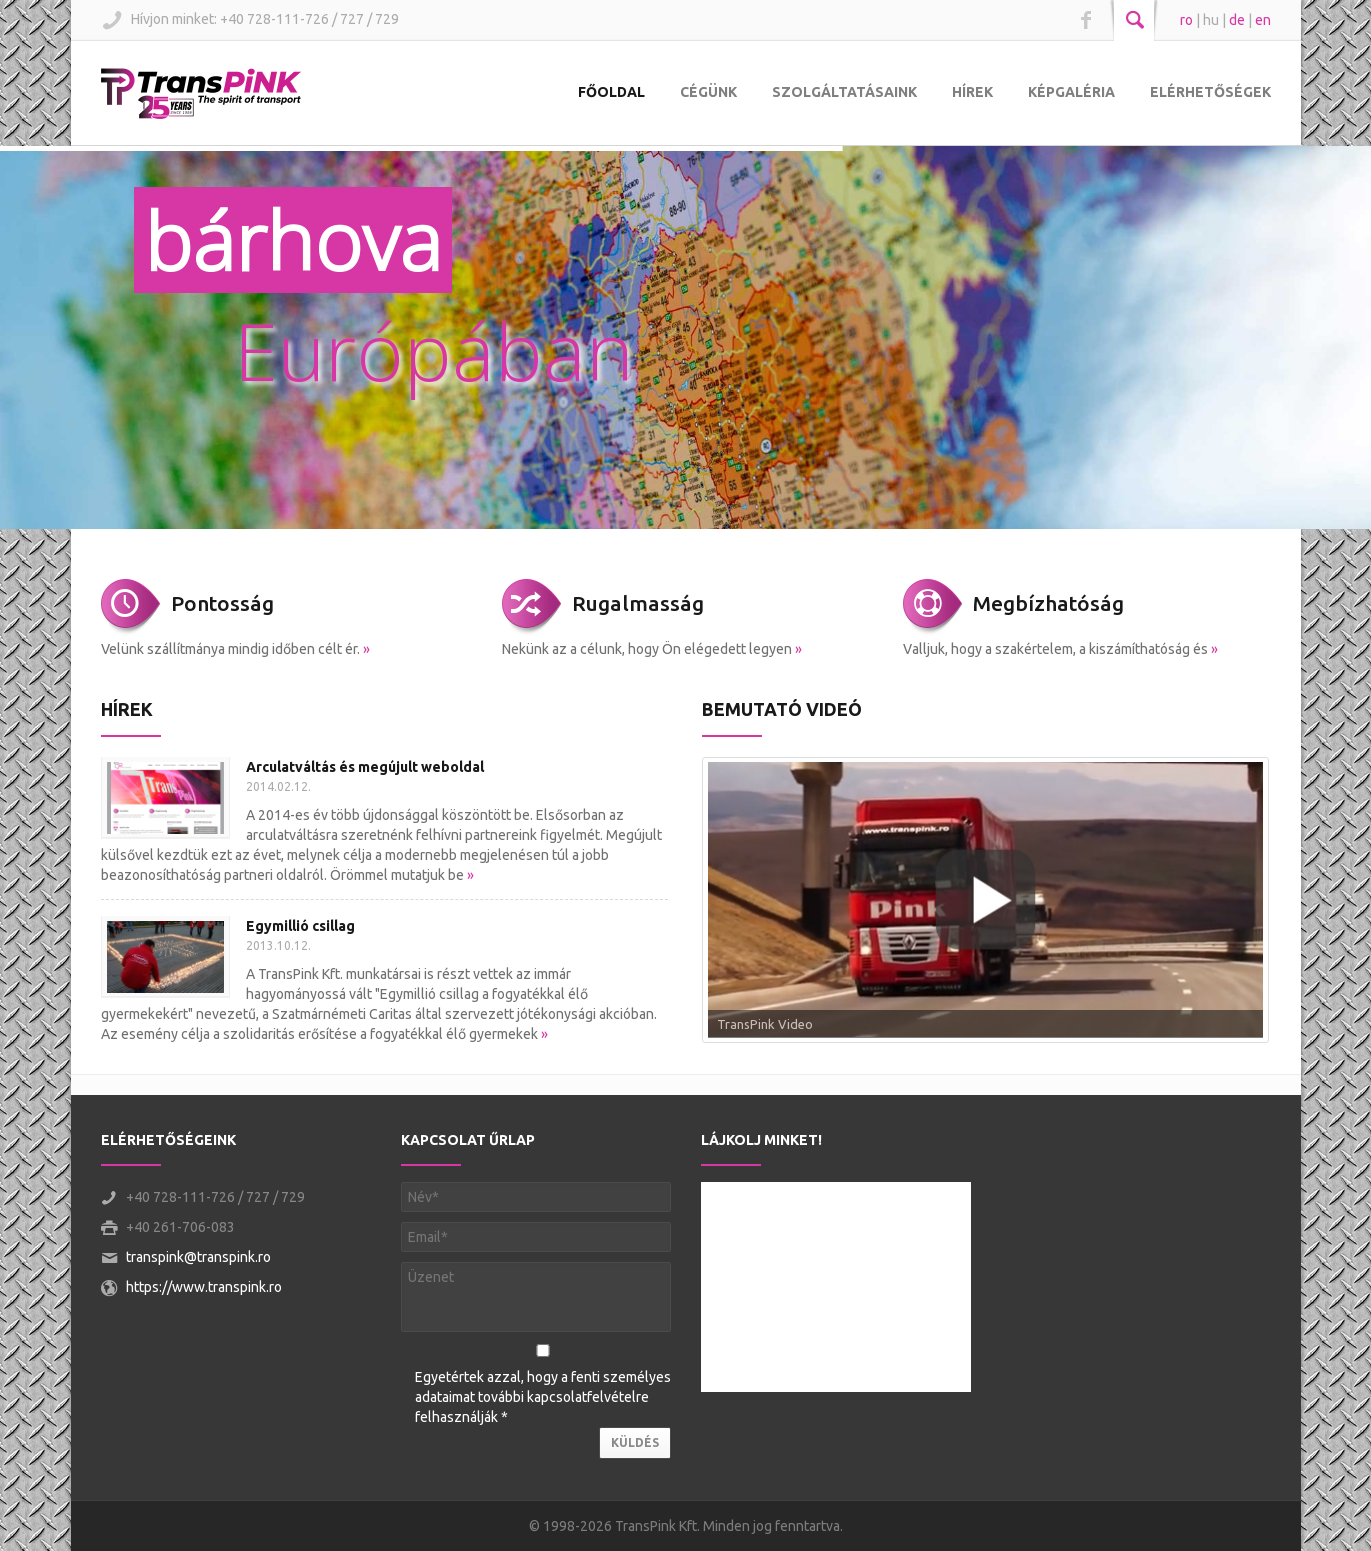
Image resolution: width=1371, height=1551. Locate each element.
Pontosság (222, 603)
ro (1186, 20)
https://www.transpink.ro (204, 1287)
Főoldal (611, 92)
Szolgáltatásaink (844, 92)
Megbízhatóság (1048, 603)
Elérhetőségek (1210, 92)
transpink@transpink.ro (198, 1257)
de (1237, 20)
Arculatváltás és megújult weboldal (365, 767)
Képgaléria (1071, 92)
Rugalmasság (638, 603)
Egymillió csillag (300, 926)
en (1263, 20)
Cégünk (708, 92)
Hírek (972, 92)
